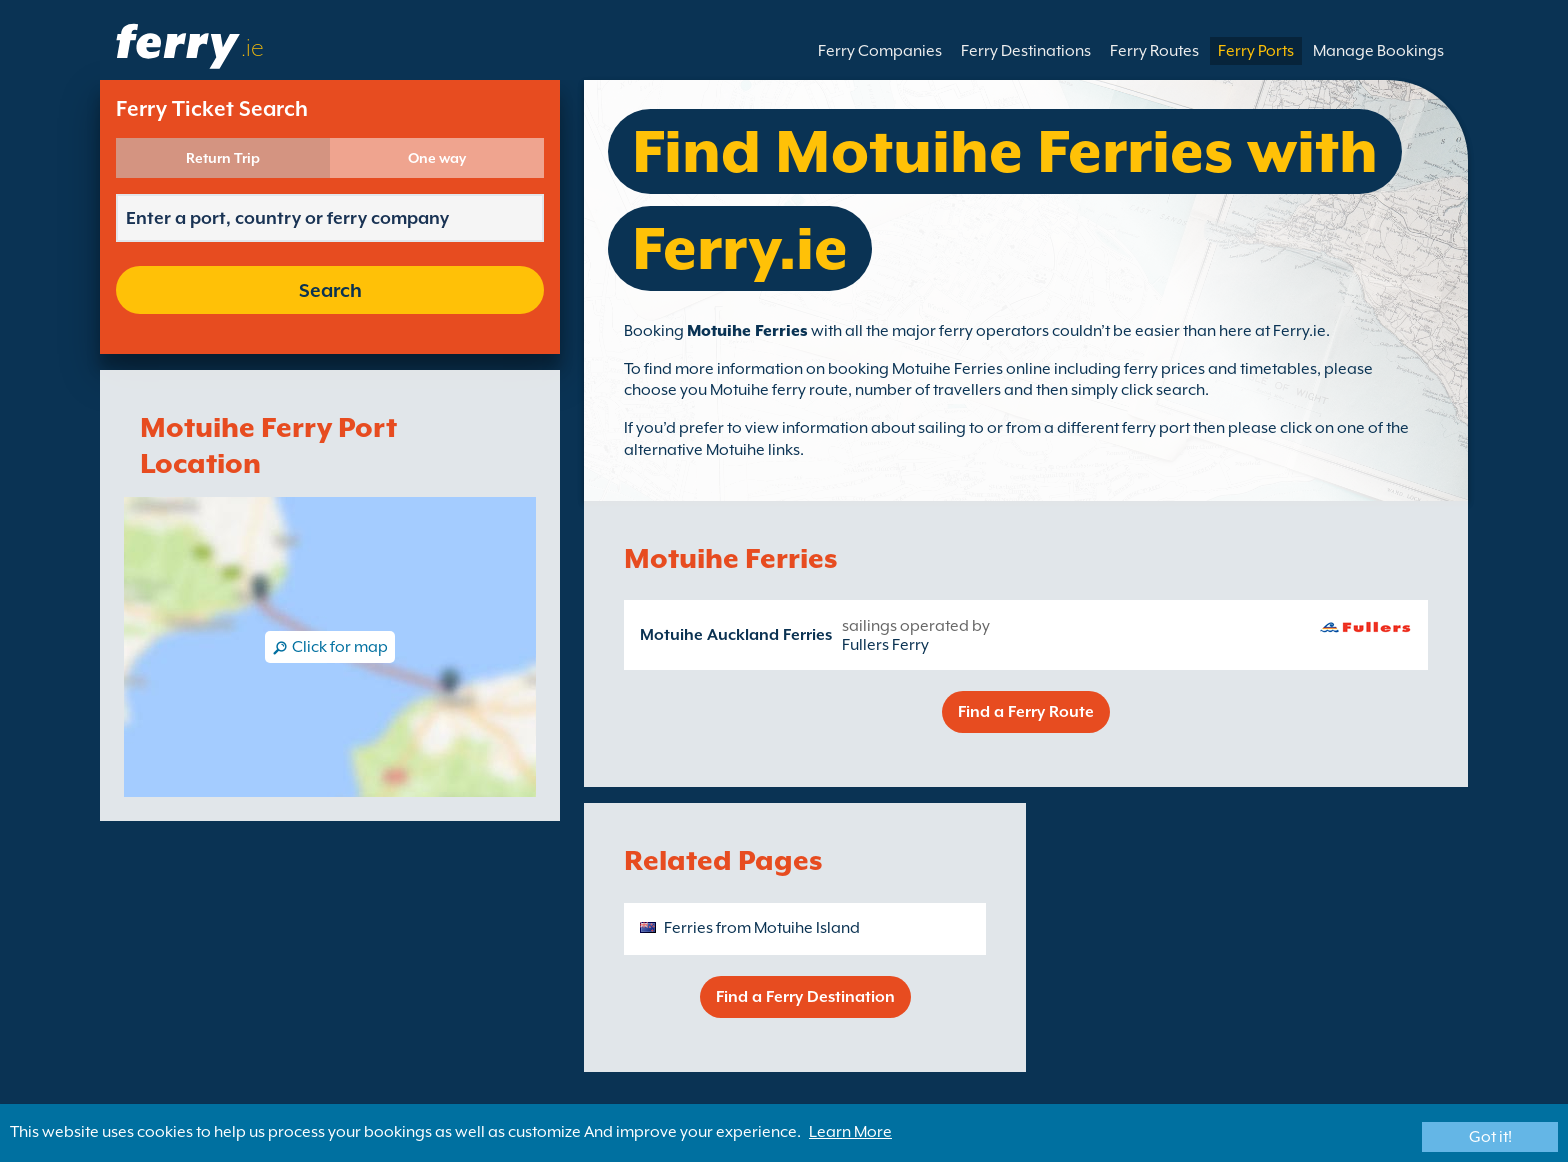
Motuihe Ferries (747, 331)
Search (330, 290)
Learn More (850, 1132)
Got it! (1490, 1137)
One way (437, 158)
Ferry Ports (1256, 51)
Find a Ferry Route (1026, 712)
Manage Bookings (1378, 51)
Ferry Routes (1154, 51)
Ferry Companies (880, 51)
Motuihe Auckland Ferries (736, 635)
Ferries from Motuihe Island (762, 928)
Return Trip (223, 158)
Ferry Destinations (1026, 51)
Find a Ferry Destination (805, 997)
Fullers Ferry (885, 645)
